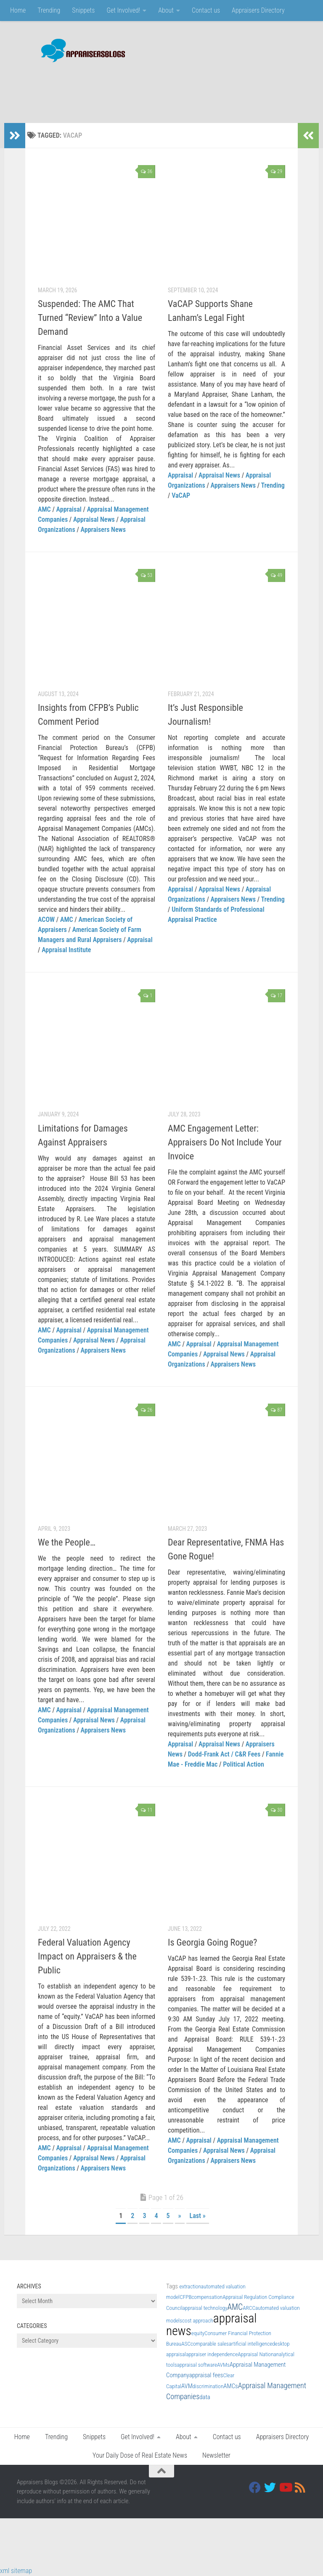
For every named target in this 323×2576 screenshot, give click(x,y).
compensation (207, 2297)
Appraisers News (103, 530)
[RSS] (300, 2487)
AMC (44, 509)
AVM (187, 2386)
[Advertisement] (153, 88)
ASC (186, 2344)
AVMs (223, 2365)
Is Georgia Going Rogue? (212, 1942)
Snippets (83, 10)
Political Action (243, 1764)
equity (197, 2333)
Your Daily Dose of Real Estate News (140, 2455)
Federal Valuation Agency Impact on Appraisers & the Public (87, 1956)
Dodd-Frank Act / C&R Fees (224, 1754)
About (166, 10)
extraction (190, 2286)
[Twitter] (270, 2487)
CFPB (185, 2297)
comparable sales (210, 2344)
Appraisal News (94, 519)
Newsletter (216, 2455)
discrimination (208, 2386)
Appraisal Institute (66, 950)
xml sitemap (16, 2571)
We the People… (66, 1542)
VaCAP (181, 495)
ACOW (46, 920)
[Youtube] (285, 2487)
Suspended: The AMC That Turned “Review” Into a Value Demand (90, 318)
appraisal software (197, 2365)
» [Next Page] (179, 2216)
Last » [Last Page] (198, 2216)
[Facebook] (255, 2487)
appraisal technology (205, 2308)
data (204, 2397)
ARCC (249, 2308)
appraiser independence (212, 2354)
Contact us (206, 10)
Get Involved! (123, 10)
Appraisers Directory (258, 10)
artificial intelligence (250, 2344)
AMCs (230, 2386)
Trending (48, 10)
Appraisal (69, 509)
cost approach (197, 2320)
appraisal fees (206, 2375)
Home (18, 10)
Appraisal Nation (255, 2354)
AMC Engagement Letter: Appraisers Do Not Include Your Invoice (225, 1142)
